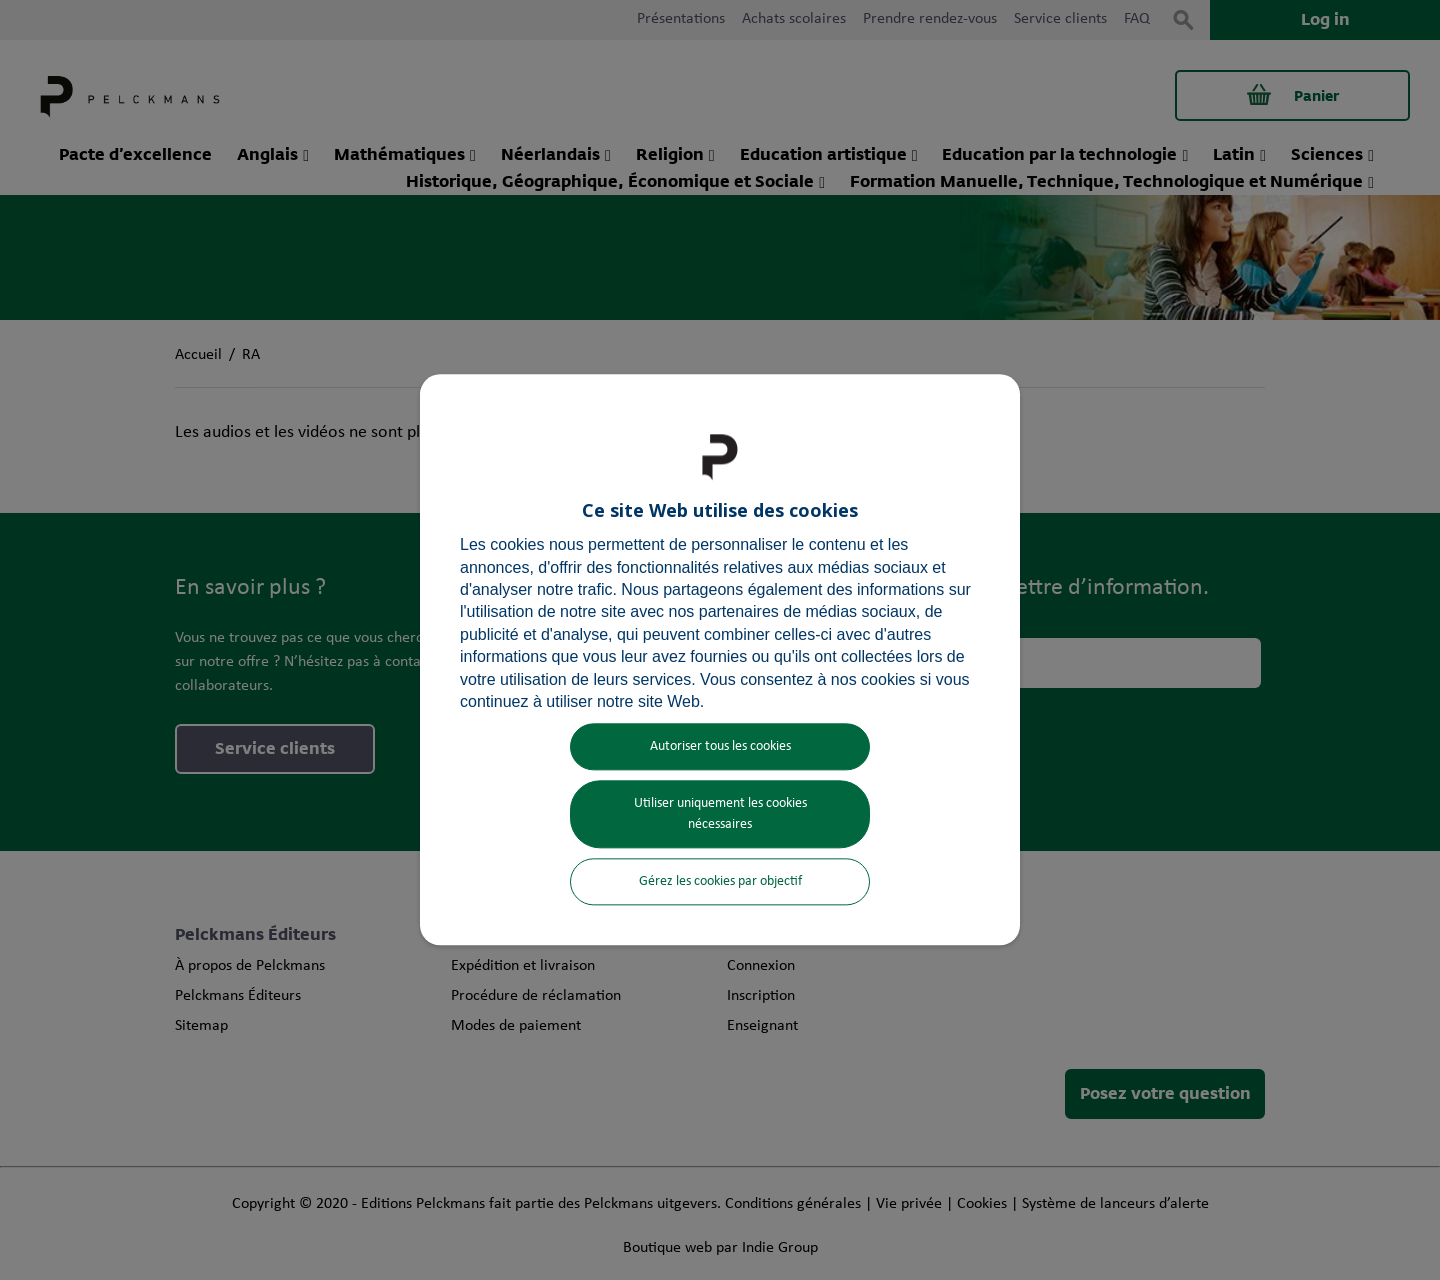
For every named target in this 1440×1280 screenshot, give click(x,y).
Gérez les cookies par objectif (720, 882)
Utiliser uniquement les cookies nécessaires (720, 815)
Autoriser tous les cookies (720, 747)
